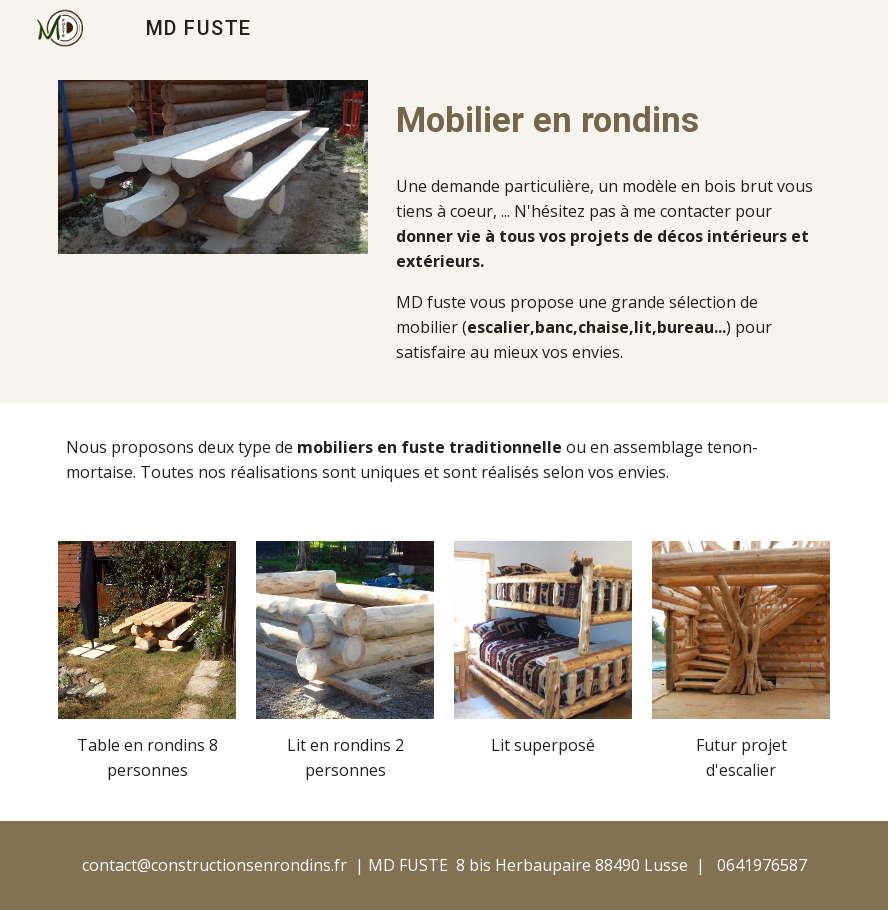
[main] (609, 120)
